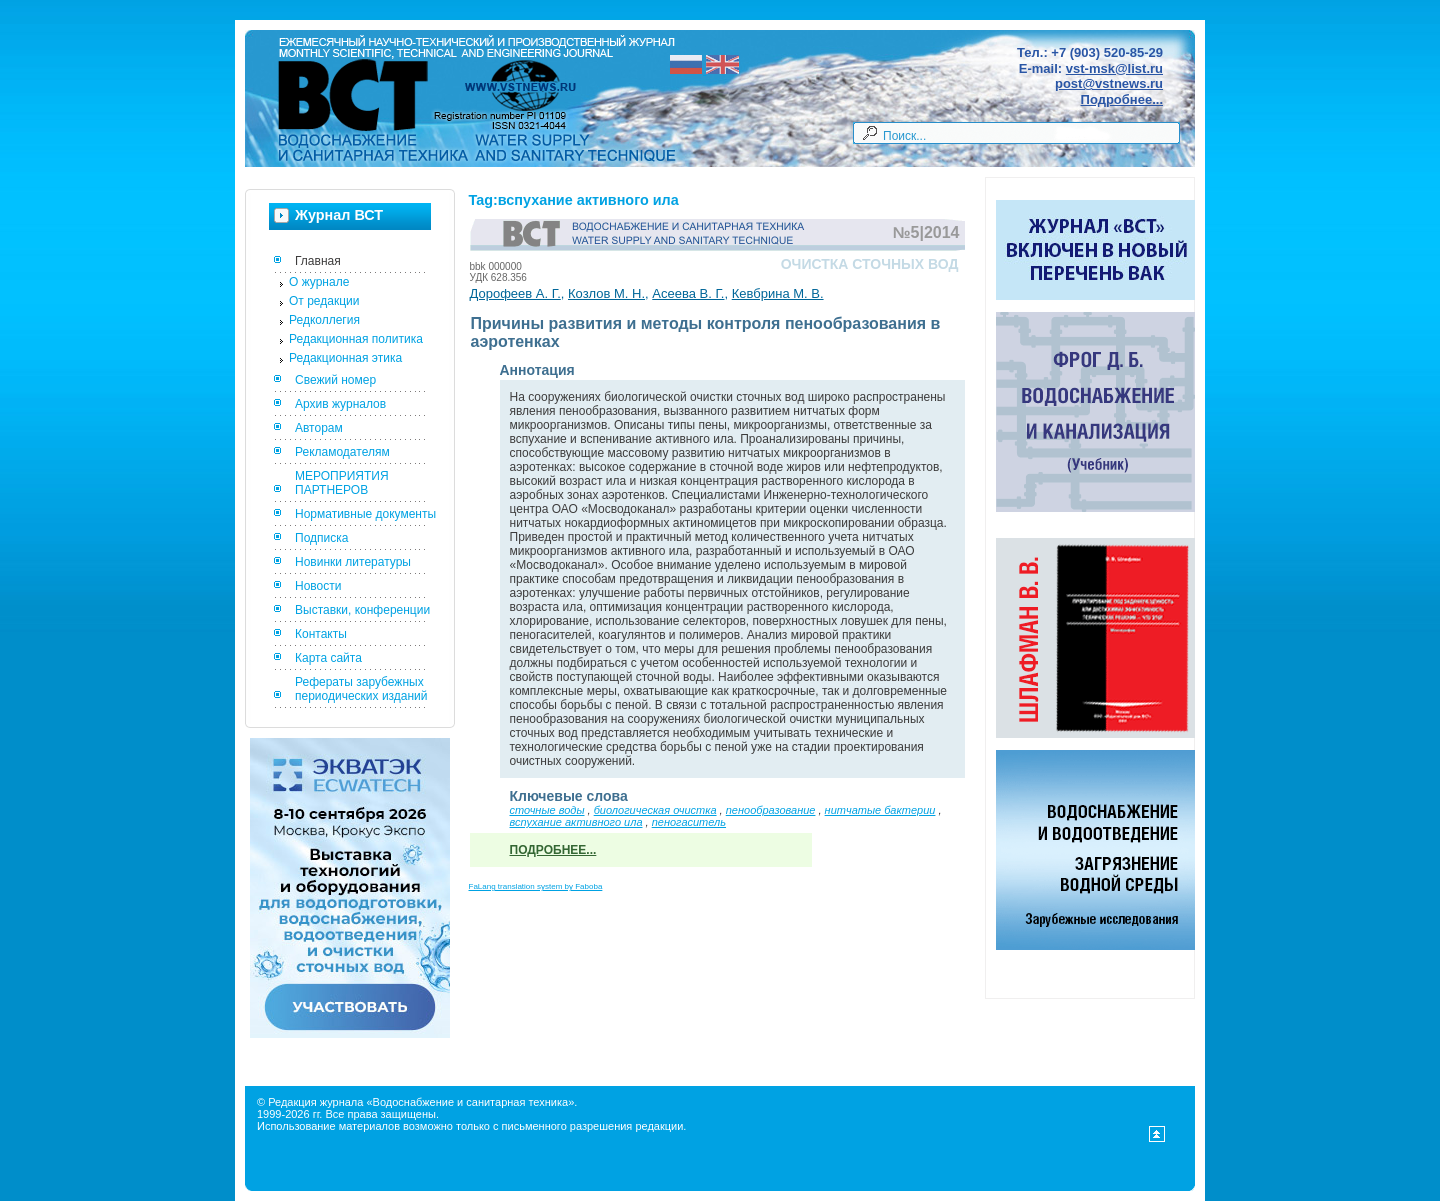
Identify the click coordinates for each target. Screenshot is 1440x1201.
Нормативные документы (365, 514)
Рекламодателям (342, 452)
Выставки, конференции (362, 610)
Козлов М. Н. (606, 293)
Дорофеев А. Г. (515, 293)
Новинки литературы (353, 562)
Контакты (321, 634)
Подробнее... (1122, 99)
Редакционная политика (356, 339)
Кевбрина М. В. (778, 293)
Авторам (319, 428)
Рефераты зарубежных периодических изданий (361, 689)
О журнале (319, 282)
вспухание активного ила (576, 822)
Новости (318, 586)
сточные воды (547, 810)
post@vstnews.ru (1109, 83)
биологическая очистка (655, 810)
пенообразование (771, 810)
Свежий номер (335, 380)
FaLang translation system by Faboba (536, 886)
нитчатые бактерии (880, 810)
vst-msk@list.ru (1114, 68)
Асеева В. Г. (688, 293)
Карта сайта (328, 658)
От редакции (324, 301)
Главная (318, 261)
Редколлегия (324, 320)
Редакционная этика (345, 358)
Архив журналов (340, 404)
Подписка (321, 538)
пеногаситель (689, 822)
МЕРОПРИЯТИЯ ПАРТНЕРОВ (342, 483)
